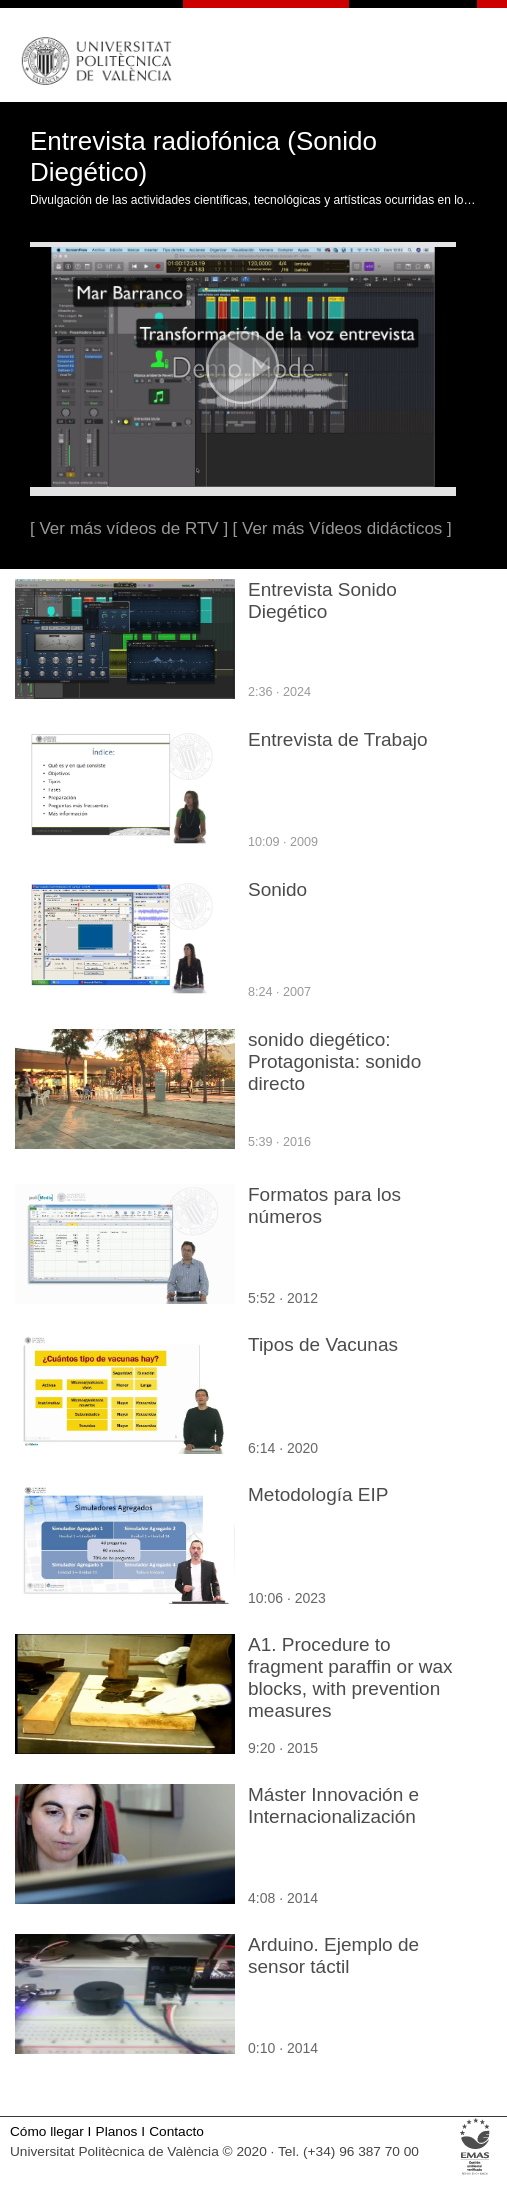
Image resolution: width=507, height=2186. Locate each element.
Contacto (176, 2131)
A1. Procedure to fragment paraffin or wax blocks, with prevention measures (350, 1677)
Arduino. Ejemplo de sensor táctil (333, 1955)
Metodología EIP (318, 1494)
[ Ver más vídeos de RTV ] (129, 528)
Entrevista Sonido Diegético (322, 600)
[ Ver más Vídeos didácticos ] (342, 528)
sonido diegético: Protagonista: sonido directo (334, 1061)
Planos (117, 2131)
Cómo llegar (47, 2131)
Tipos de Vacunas (323, 1344)
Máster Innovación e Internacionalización (333, 1805)
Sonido (277, 889)
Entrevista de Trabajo (338, 739)
